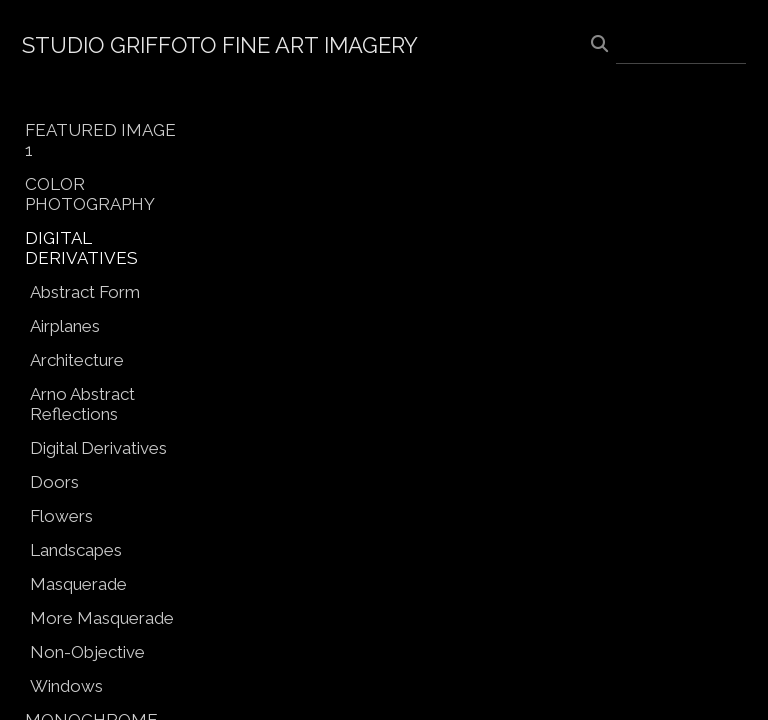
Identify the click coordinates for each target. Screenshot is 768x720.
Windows (66, 686)
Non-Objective (87, 652)
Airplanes (65, 326)
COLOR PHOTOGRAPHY (90, 194)
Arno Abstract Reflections (82, 404)
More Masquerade (102, 618)
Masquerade (78, 584)
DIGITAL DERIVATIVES (81, 248)
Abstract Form (85, 292)
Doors (54, 482)
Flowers (61, 516)
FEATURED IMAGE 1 (100, 140)
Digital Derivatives (98, 448)
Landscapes (76, 550)
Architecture (77, 360)
